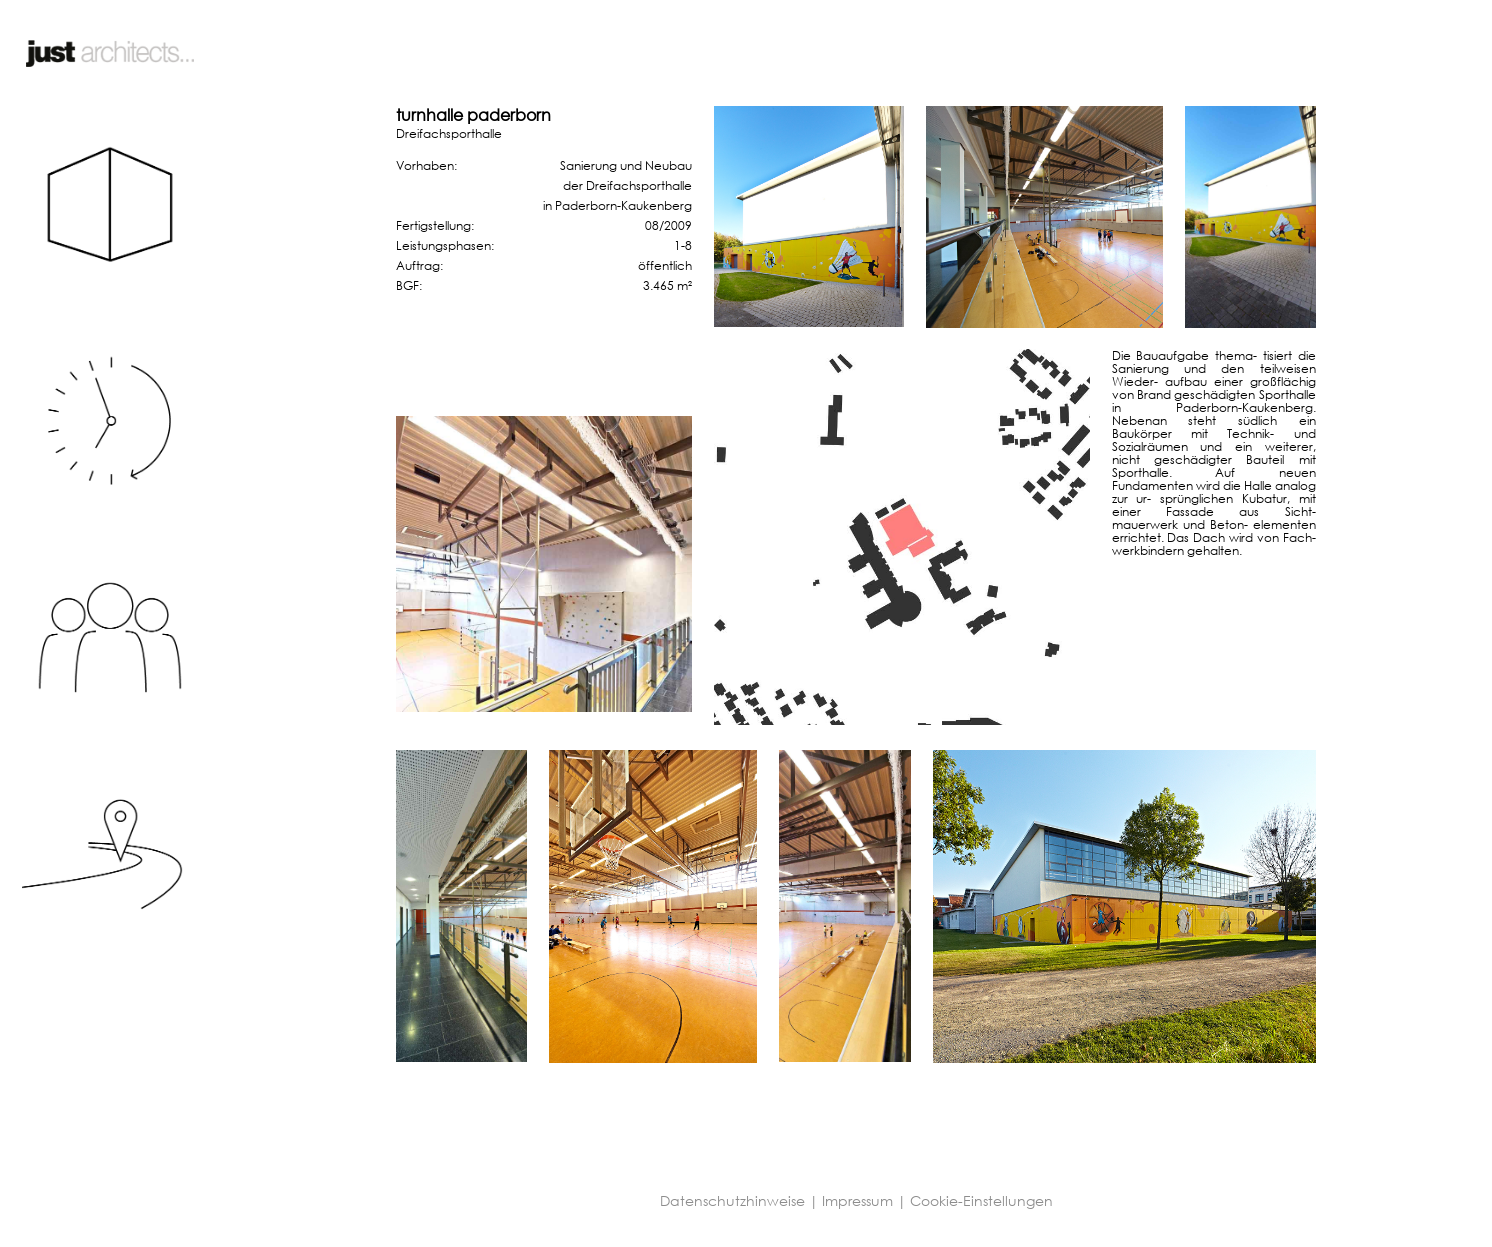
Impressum (857, 1200)
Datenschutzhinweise (732, 1200)
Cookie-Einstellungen (981, 1200)
